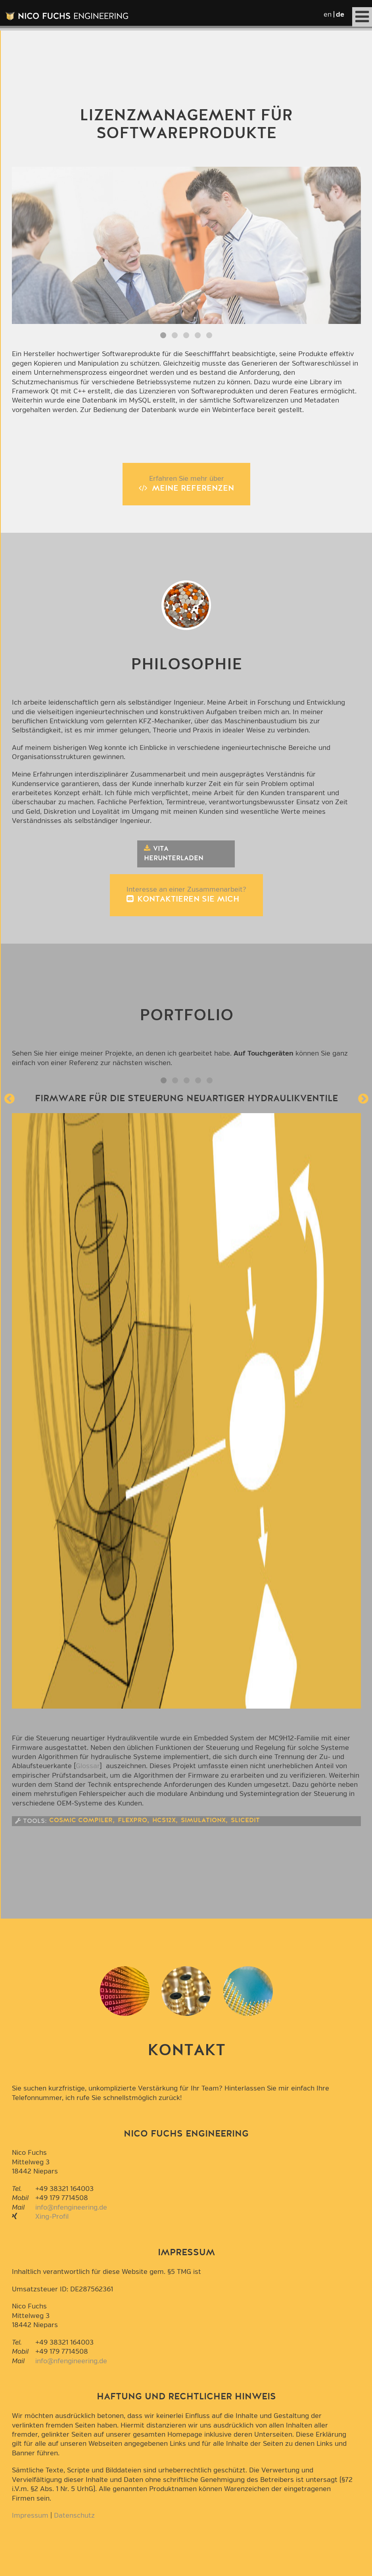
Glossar (88, 1766)
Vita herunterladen (173, 854)
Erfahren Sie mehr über (186, 484)
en (328, 14)
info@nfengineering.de (71, 2207)
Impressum (30, 2515)
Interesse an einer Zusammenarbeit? (186, 895)
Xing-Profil (52, 2216)
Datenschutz (74, 2515)
